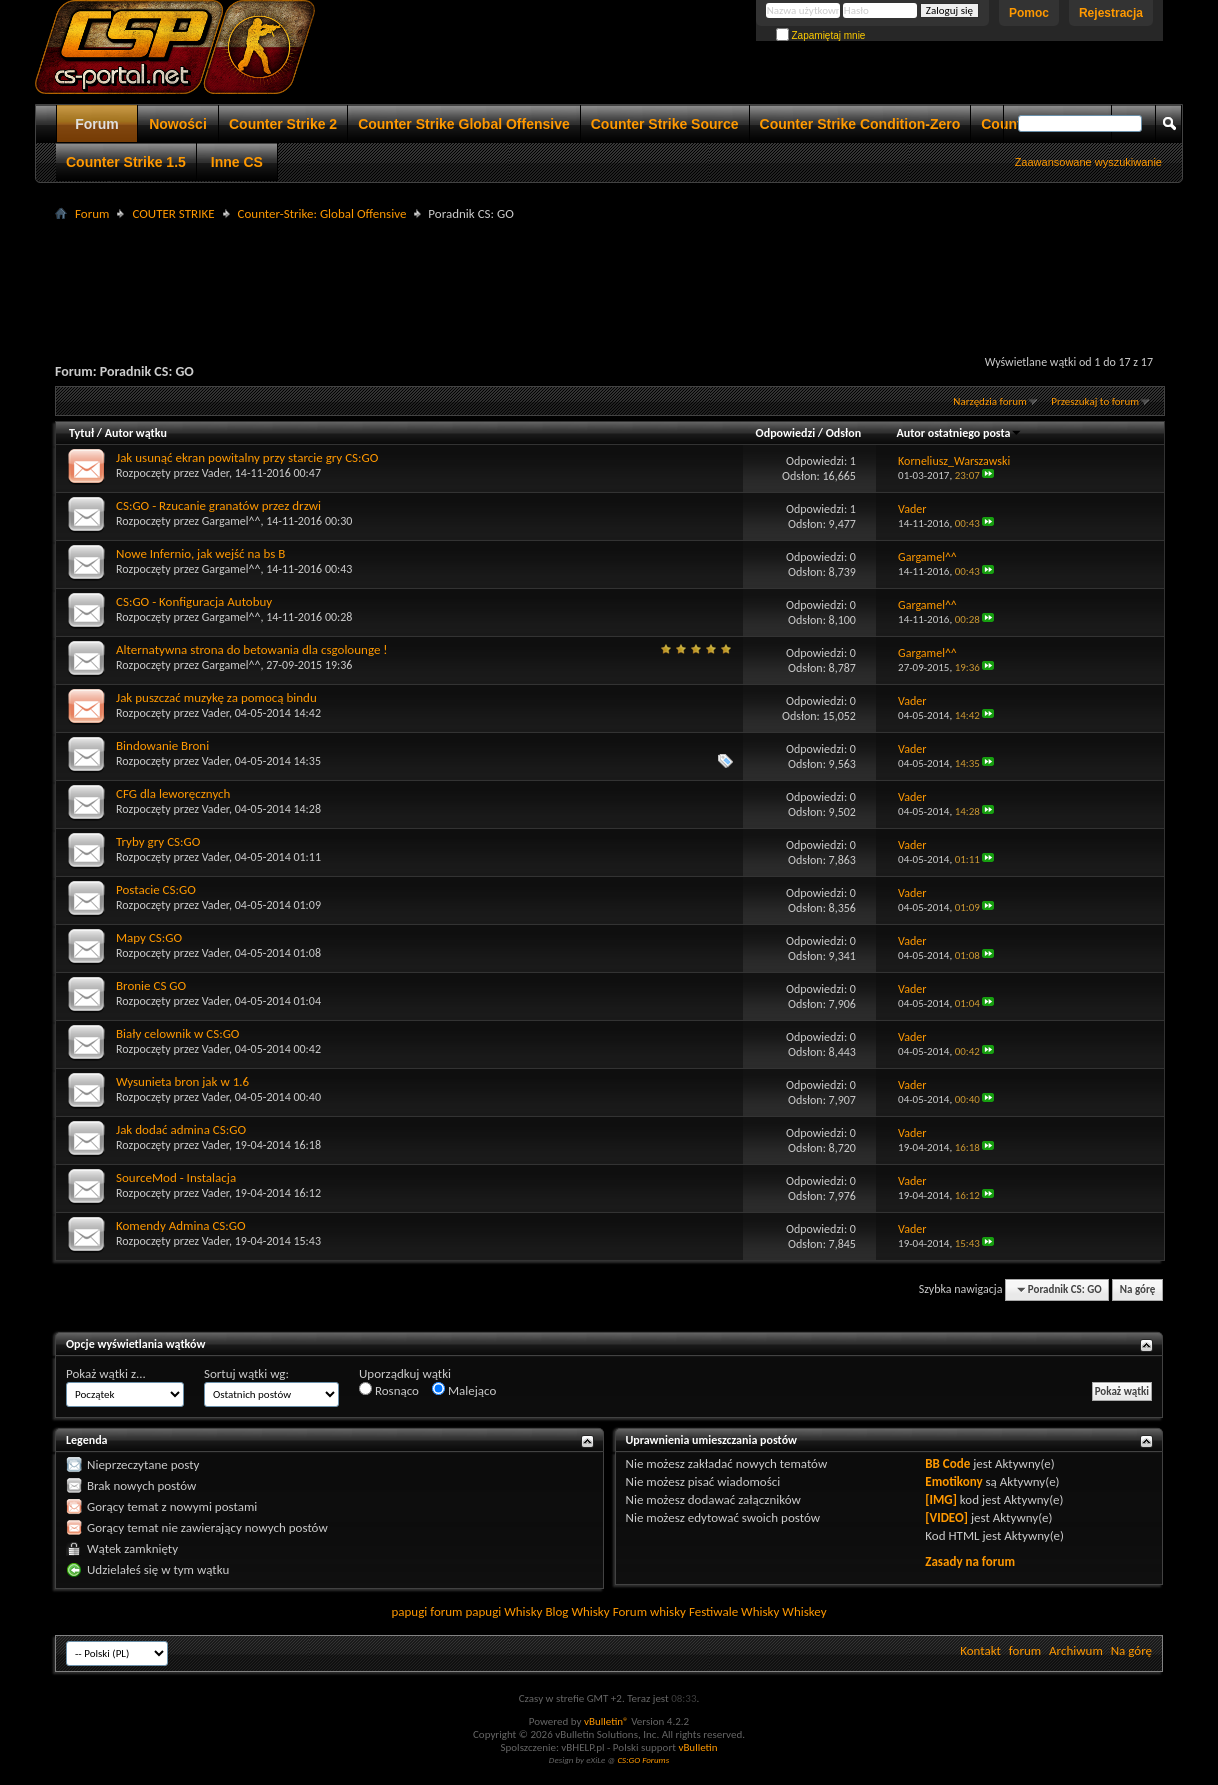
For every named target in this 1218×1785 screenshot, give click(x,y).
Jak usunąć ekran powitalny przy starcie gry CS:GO (247, 457)
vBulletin (697, 1747)
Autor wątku (136, 433)
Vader (215, 473)
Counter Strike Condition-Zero (860, 124)
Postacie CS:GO (156, 889)
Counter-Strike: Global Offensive (322, 213)
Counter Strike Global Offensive (464, 124)
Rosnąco (389, 1390)
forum (1025, 1650)
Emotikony (953, 1481)
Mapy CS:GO (149, 937)
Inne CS (237, 162)
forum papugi (465, 1611)
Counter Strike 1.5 (126, 162)
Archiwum (1076, 1650)
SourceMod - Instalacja (176, 1177)
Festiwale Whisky (734, 1611)
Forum (97, 124)
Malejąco (464, 1390)
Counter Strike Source (665, 124)
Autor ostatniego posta (960, 433)
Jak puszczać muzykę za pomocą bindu (216, 697)
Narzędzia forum (990, 401)
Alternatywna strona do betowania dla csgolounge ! (252, 649)
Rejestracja (1111, 13)
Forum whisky (649, 1611)
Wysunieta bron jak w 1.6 (182, 1081)
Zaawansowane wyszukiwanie (1088, 162)
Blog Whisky (577, 1611)
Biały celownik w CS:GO (177, 1033)
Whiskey (804, 1611)
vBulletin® (606, 1721)
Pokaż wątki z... (106, 1373)
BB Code (947, 1463)
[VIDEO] (946, 1517)
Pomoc (1029, 13)
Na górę (1138, 1289)
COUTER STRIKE (173, 213)
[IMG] (941, 1499)
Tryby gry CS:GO (158, 841)
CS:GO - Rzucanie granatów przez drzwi (218, 505)
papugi (409, 1611)
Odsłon (843, 433)
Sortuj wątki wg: (246, 1373)
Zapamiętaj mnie (821, 35)
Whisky (523, 1611)
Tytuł (81, 433)
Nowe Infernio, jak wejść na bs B (200, 553)
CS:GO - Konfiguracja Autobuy (194, 601)
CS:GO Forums (643, 1759)
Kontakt (980, 1650)
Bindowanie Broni (162, 745)
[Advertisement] (609, 271)
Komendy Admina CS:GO (181, 1225)
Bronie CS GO (151, 985)
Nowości (178, 124)
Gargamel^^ (231, 521)
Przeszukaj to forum (1095, 401)
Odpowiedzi (786, 433)
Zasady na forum (970, 1561)
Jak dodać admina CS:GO (181, 1129)
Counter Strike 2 (283, 124)
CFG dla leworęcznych (173, 793)
